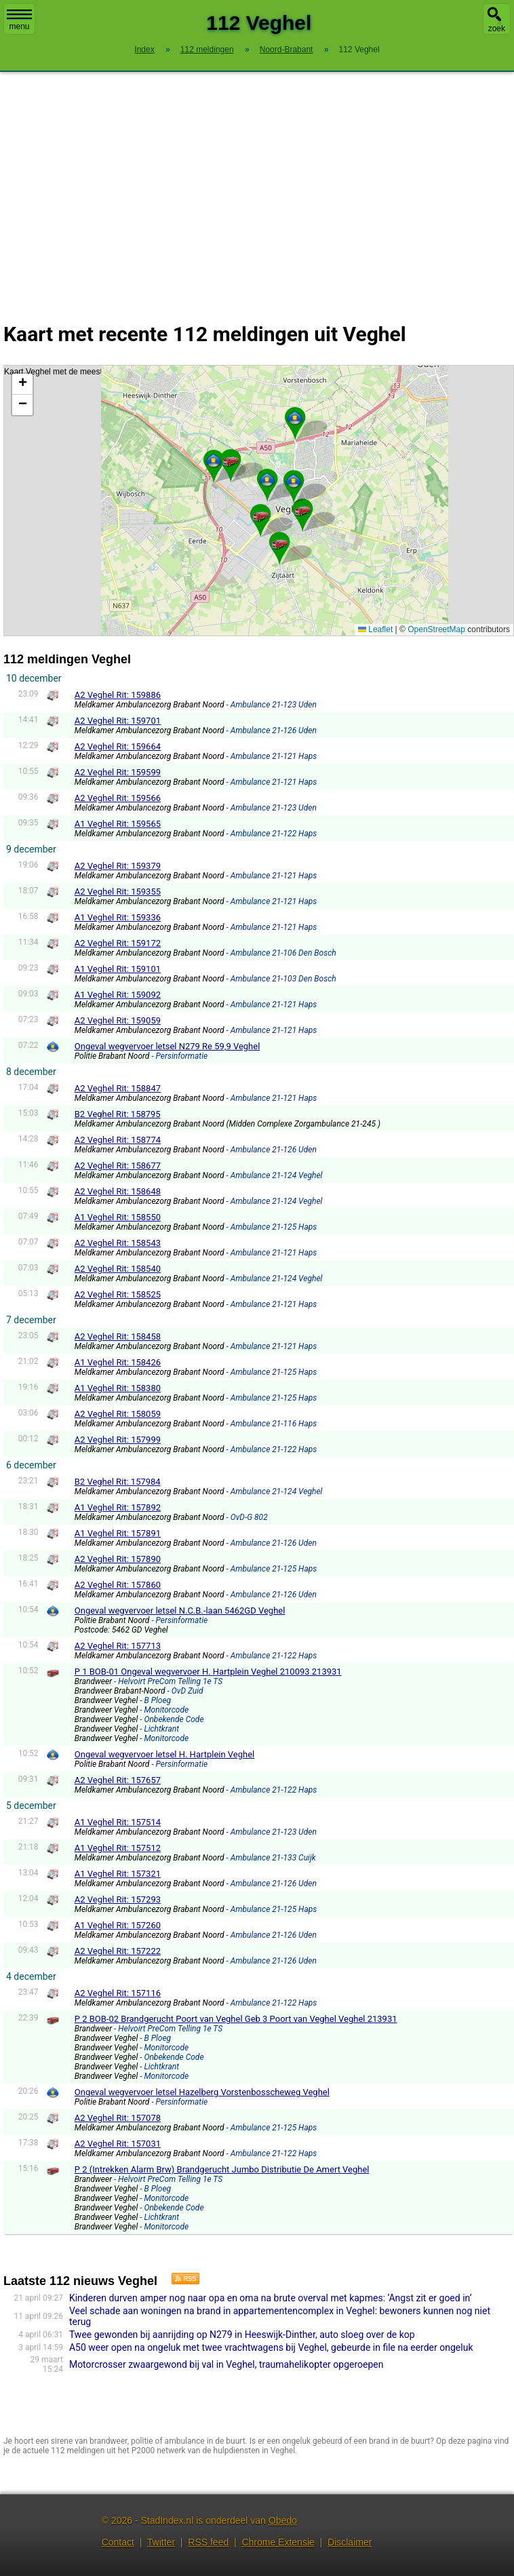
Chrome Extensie (277, 2542)
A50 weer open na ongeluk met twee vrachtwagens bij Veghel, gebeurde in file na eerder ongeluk (271, 2347)
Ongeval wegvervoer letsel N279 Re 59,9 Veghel (167, 1046)
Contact (118, 2542)
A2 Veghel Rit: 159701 (118, 721)
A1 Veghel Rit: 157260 (118, 1925)
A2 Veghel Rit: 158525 (118, 1294)
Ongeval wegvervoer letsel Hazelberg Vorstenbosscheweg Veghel (202, 2092)
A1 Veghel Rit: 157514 (118, 1822)
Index (144, 49)
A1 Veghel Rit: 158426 (118, 1362)
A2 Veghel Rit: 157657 (118, 1780)
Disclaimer (350, 2542)
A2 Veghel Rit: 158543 (118, 1243)
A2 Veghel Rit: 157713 (118, 1646)
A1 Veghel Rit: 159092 (118, 995)
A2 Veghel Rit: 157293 (118, 1899)
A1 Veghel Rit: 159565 (118, 824)
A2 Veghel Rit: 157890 (118, 1559)
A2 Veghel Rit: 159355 (118, 891)
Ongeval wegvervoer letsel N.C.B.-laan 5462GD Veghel (180, 1610)
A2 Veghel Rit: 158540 (118, 1269)
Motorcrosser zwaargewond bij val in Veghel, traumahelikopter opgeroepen (226, 2364)
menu (19, 20)
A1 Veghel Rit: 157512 (118, 1848)
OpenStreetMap (436, 629)
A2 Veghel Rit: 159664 (118, 746)
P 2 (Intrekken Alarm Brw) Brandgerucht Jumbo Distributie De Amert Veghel (222, 2169)
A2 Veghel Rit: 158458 (118, 1336)
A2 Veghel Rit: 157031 (118, 2144)
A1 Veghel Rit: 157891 (118, 1533)
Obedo (283, 2520)
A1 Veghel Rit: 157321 (118, 1874)
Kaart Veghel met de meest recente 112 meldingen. (257, 500)
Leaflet (375, 629)
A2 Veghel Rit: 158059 (118, 1414)
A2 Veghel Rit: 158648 (118, 1191)
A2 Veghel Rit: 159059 (118, 1020)
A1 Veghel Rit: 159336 (118, 917)
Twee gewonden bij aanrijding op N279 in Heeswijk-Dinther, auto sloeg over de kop (242, 2334)
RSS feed (208, 2542)
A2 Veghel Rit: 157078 (118, 2118)
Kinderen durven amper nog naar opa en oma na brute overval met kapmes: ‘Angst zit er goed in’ (270, 2297)
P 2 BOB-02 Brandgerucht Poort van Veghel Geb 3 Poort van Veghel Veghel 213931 (236, 2019)
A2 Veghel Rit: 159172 (118, 943)
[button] (213, 460)
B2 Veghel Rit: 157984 (118, 1482)
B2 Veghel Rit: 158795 (118, 1114)
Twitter (161, 2542)
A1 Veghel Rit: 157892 (118, 1507)
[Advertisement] (257, 189)
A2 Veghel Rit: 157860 (118, 1585)
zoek (496, 28)
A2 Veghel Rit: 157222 (118, 1951)
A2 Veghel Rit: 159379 (118, 866)
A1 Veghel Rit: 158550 (118, 1217)
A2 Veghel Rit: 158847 (118, 1088)
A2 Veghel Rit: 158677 (118, 1165)
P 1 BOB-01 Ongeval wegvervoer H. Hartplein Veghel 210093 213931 (208, 1671)
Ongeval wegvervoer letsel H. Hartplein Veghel (165, 1754)
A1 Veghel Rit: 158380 (118, 1388)
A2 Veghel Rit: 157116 (118, 1993)
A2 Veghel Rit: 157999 (118, 1440)
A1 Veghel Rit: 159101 (118, 969)
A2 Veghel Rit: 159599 (118, 772)
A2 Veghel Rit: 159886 (118, 695)
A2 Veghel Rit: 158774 (118, 1140)
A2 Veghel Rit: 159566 (118, 798)
